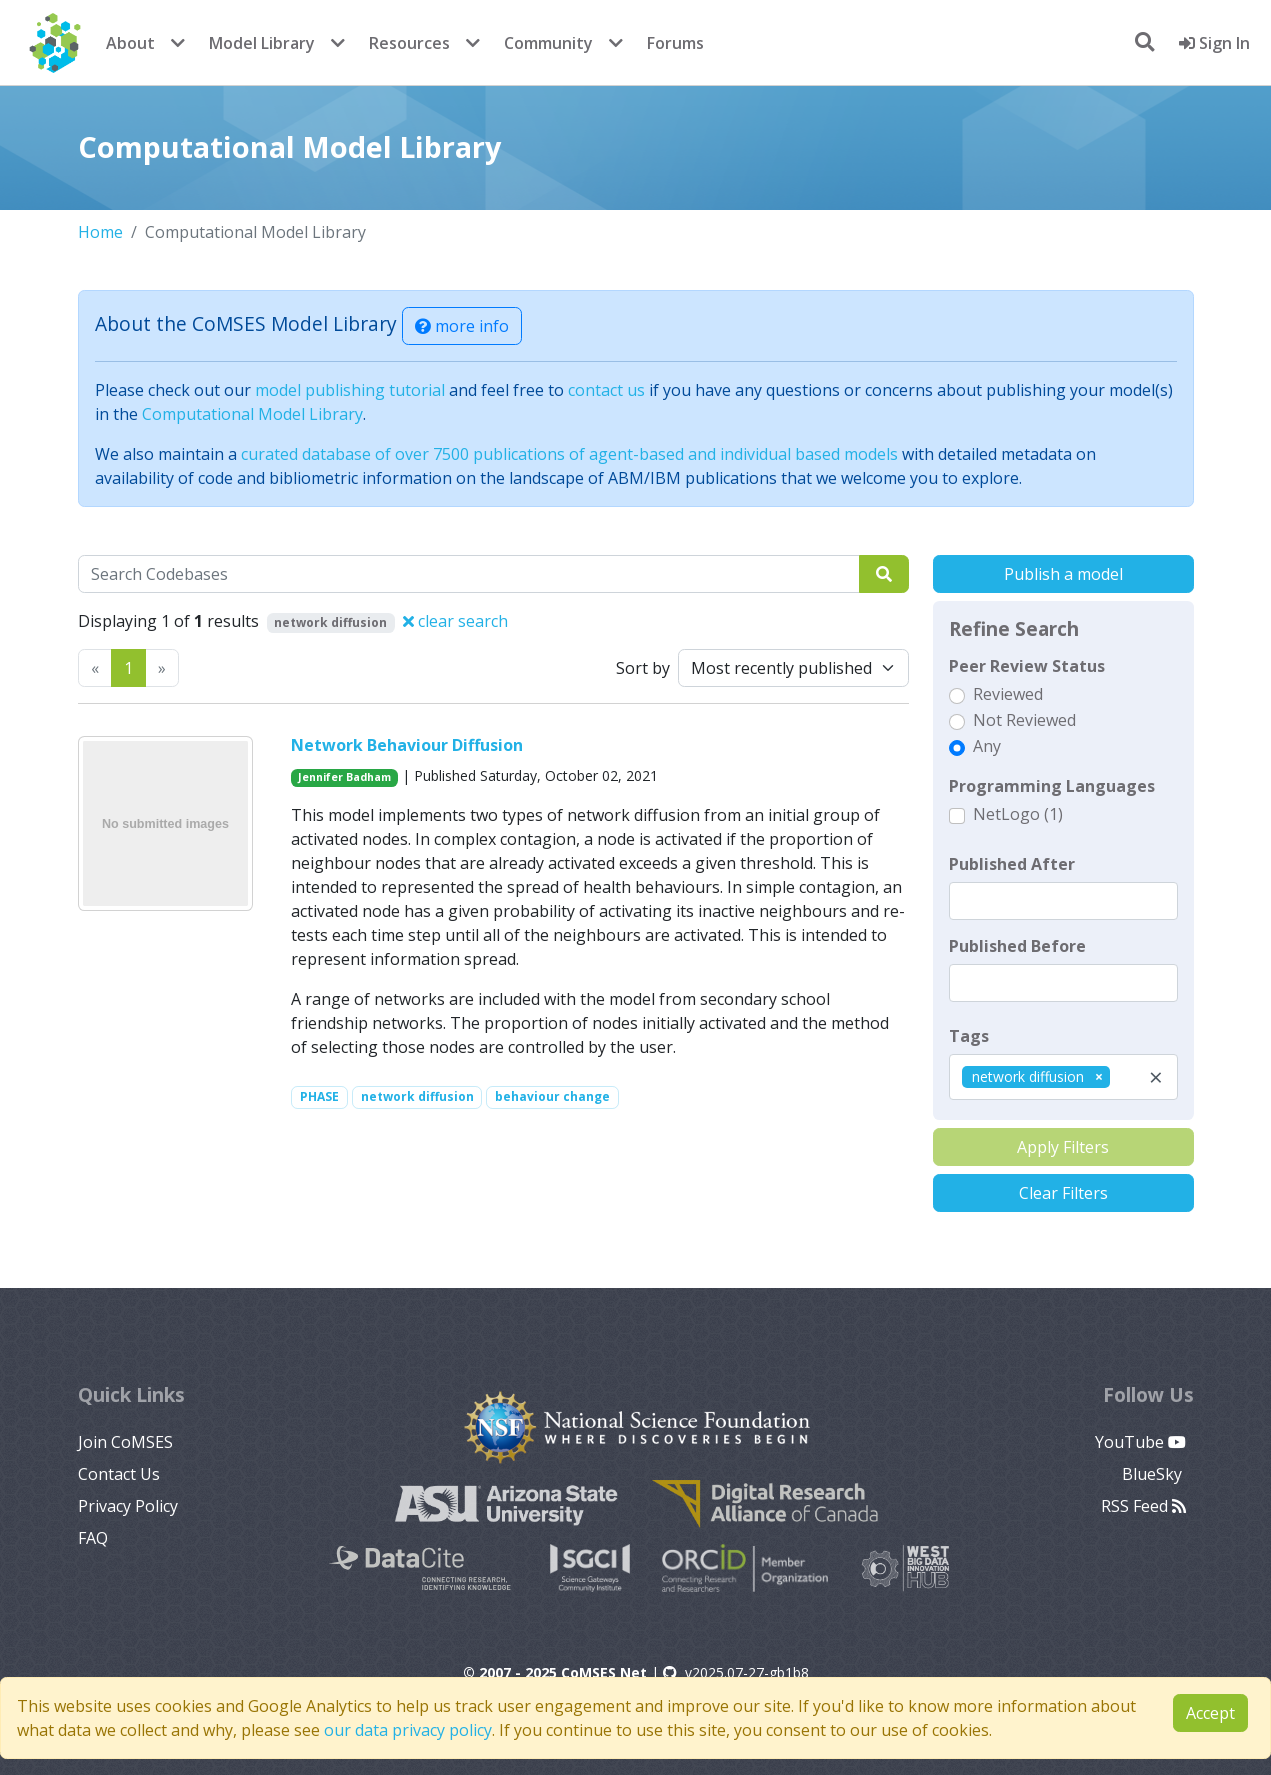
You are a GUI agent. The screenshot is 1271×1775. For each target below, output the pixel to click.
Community (548, 43)
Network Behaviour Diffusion (407, 745)
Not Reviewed (1024, 720)
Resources (409, 43)
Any (987, 746)
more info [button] (462, 326)
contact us (606, 390)
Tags (969, 1036)
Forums (675, 43)
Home (100, 232)
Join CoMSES (125, 1442)
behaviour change (552, 1096)
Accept (1210, 1713)
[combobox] (1063, 1077)
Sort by (643, 668)
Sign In (1214, 43)
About (130, 43)
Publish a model (1063, 574)
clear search (455, 621)
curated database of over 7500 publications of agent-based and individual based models (569, 454)
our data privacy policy (408, 1730)
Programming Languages (1052, 786)
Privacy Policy (128, 1506)
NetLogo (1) (1018, 814)
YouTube (1140, 1442)
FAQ (93, 1538)
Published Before (1017, 946)
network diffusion (417, 1096)
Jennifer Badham (344, 777)
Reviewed (1008, 694)
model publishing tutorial (350, 390)
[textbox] (1063, 901)
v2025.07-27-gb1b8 (736, 1672)
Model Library (262, 43)
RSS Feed (1143, 1506)
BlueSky (1154, 1474)
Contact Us (119, 1474)
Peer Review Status (1027, 666)
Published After (1012, 864)
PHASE (319, 1096)
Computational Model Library (252, 414)
